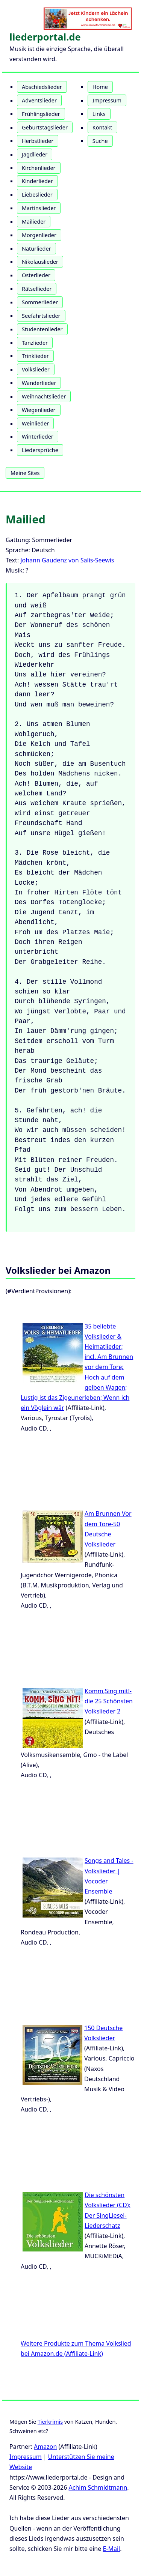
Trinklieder (35, 355)
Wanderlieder (39, 382)
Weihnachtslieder (44, 396)
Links (99, 113)
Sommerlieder (40, 302)
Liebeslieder (37, 194)
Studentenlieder (42, 329)
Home (100, 86)
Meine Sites (25, 472)
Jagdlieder (34, 154)
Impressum (106, 100)
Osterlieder (36, 275)
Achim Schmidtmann (98, 2487)
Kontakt (102, 127)
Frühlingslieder (41, 113)
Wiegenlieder (39, 409)
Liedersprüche (40, 450)
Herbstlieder (37, 140)
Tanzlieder (35, 342)
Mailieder (33, 221)
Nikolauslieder (40, 261)
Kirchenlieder (39, 167)
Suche (100, 140)
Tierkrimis (50, 2421)
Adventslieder (39, 100)
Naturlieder (36, 248)
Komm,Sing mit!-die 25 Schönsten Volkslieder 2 (109, 1701)
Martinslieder (39, 208)
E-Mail (111, 2548)
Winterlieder (37, 436)
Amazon (45, 2446)
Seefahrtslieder (41, 315)
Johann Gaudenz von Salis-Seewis (67, 560)
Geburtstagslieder (45, 127)
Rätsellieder (37, 288)
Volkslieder (36, 369)
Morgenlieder (39, 235)
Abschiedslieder (42, 86)
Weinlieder (35, 423)
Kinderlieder (37, 181)
